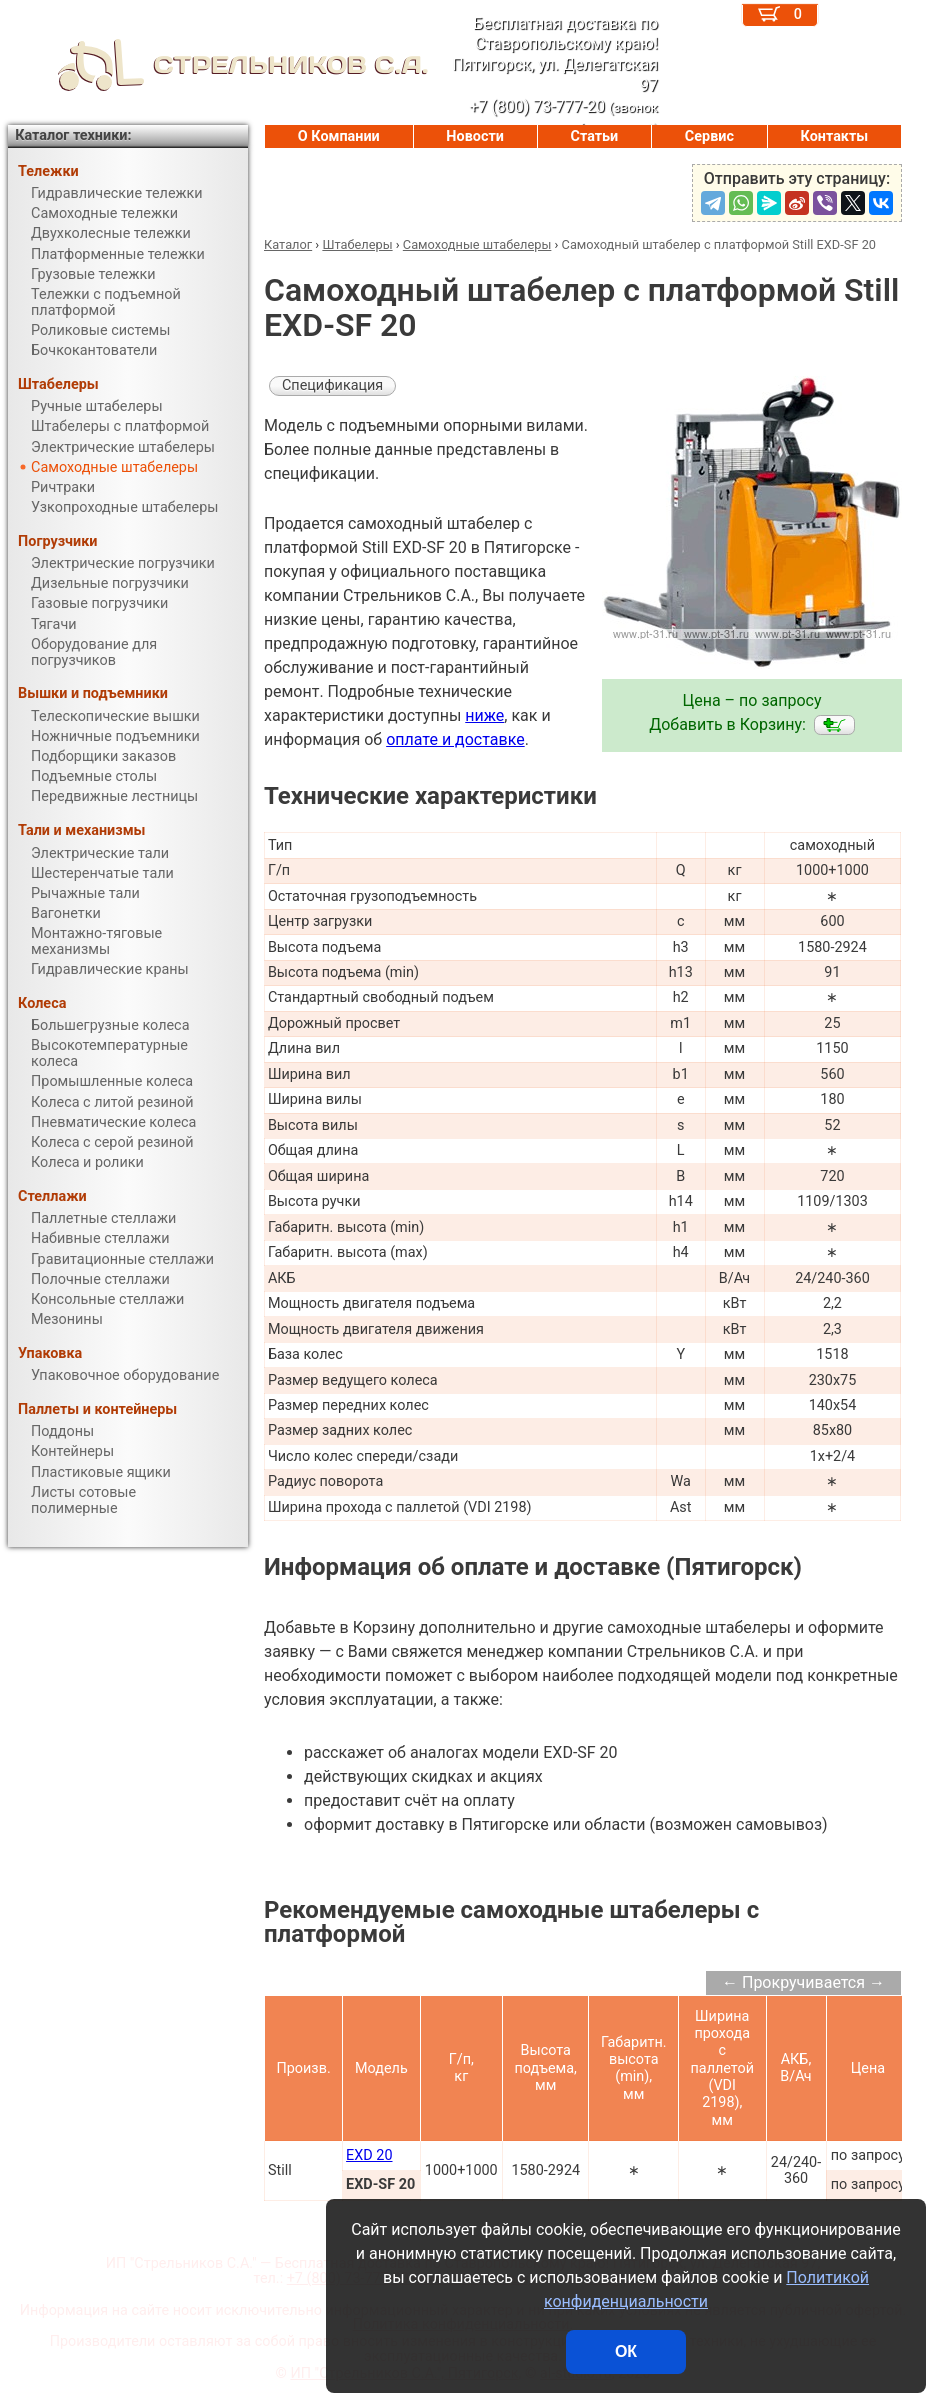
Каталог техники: (73, 135)
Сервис (709, 136)
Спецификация (332, 385)
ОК (626, 2351)
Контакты (835, 136)
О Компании (339, 136)
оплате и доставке (455, 739)
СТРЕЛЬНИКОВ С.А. (218, 65)
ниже (484, 715)
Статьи (594, 136)
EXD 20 (369, 2155)
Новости (475, 136)
